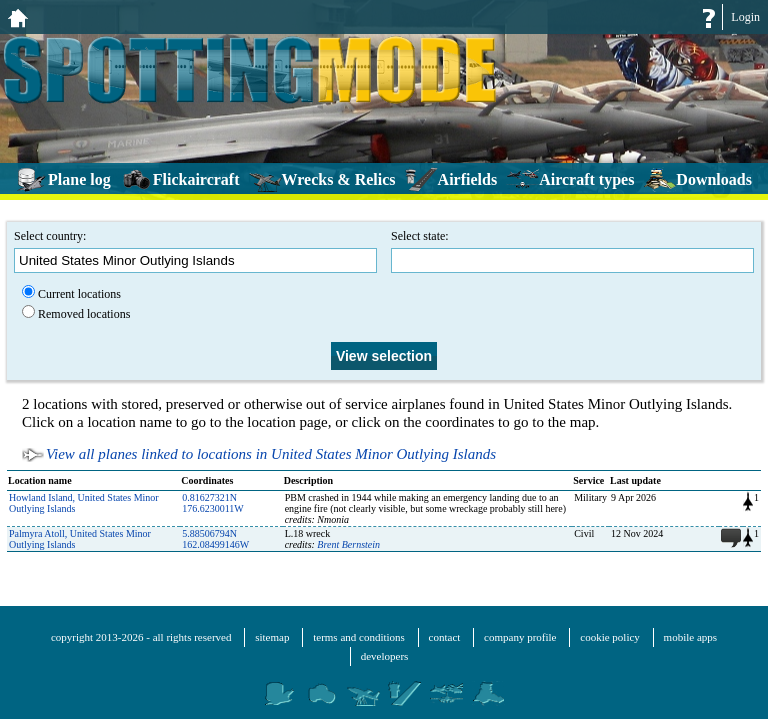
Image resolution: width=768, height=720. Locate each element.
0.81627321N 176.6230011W (213, 503)
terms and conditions (359, 637)
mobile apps (690, 637)
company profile (520, 637)
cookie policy (610, 637)
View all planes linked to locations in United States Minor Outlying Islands (271, 454)
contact (445, 637)
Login (745, 17)
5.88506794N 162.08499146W (215, 539)
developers (385, 656)
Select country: (195, 251)
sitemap (272, 637)
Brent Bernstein (348, 544)
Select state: (572, 251)
